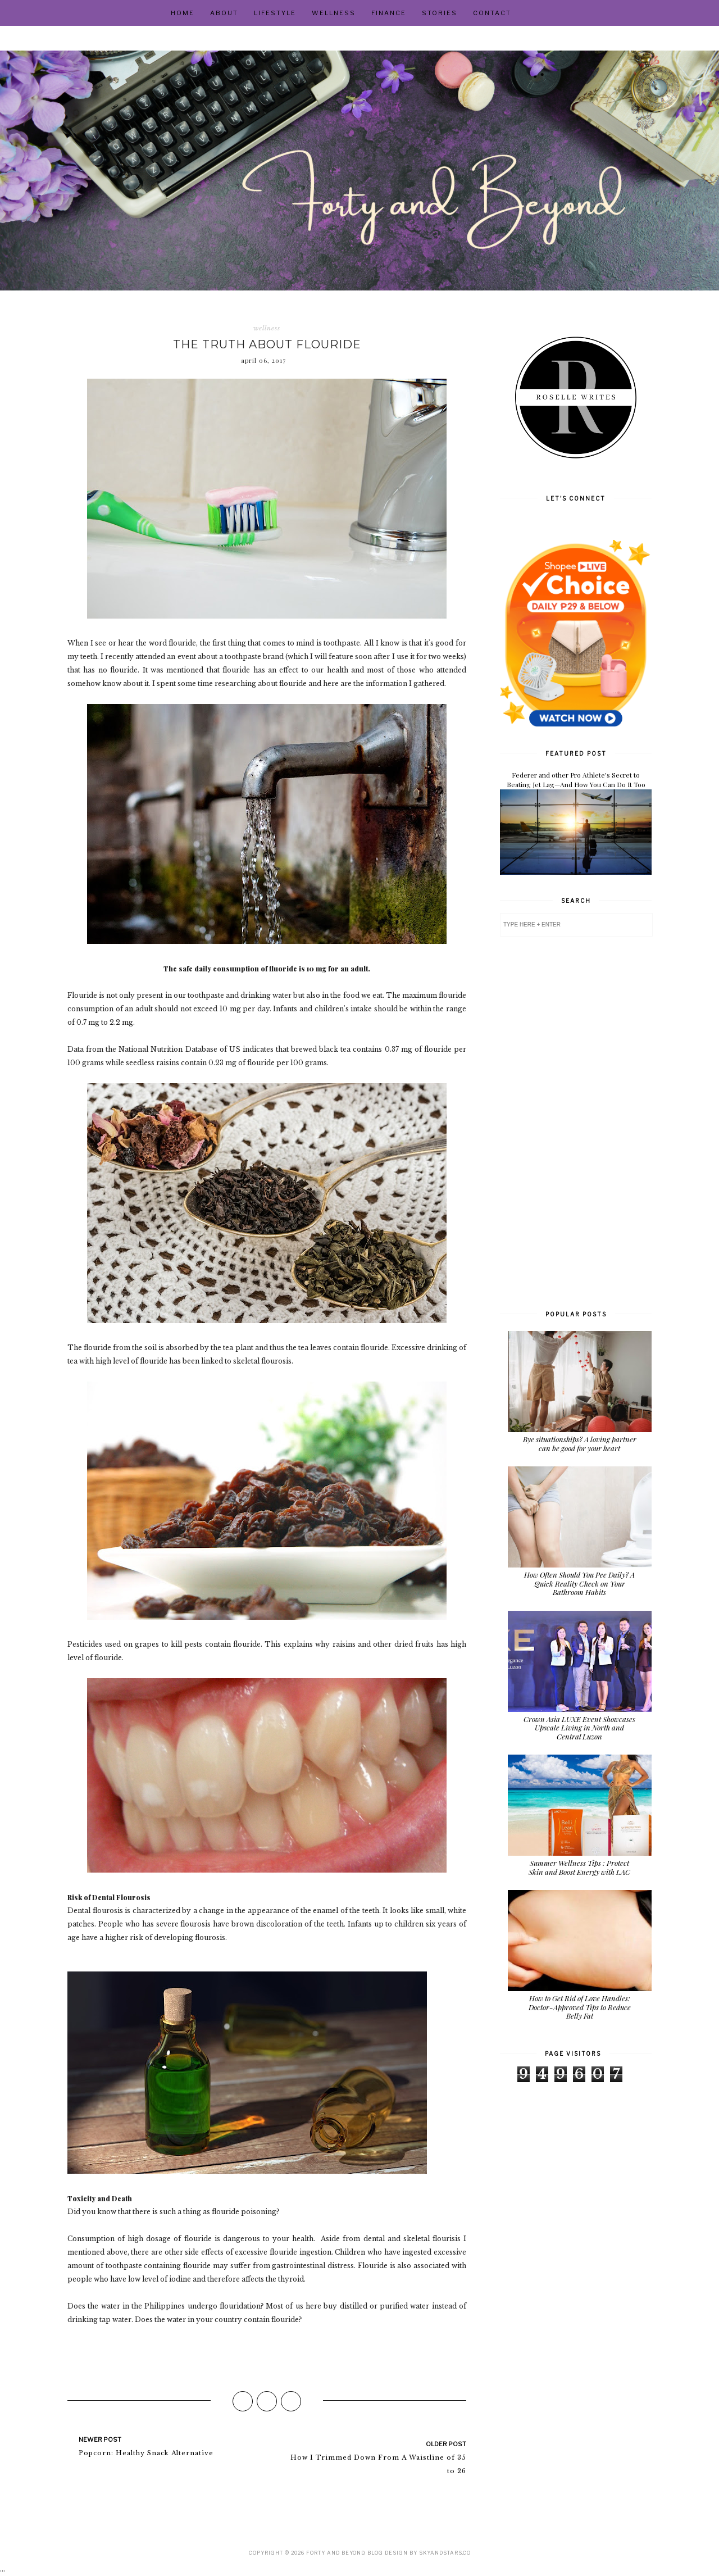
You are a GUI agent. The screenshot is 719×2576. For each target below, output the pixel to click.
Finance (388, 13)
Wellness (334, 13)
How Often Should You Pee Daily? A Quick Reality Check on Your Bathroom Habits (579, 1583)
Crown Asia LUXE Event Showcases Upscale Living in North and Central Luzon (579, 1727)
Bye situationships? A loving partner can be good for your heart (579, 1443)
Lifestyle (275, 13)
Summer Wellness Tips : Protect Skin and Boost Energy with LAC (579, 1867)
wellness (266, 328)
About (224, 13)
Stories (439, 13)
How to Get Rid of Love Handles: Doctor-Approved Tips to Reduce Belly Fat (580, 2006)
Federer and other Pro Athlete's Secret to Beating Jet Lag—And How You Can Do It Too (576, 779)
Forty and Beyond (335, 2553)
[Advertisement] (576, 1122)
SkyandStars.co (445, 2553)
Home (182, 13)
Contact (492, 13)
